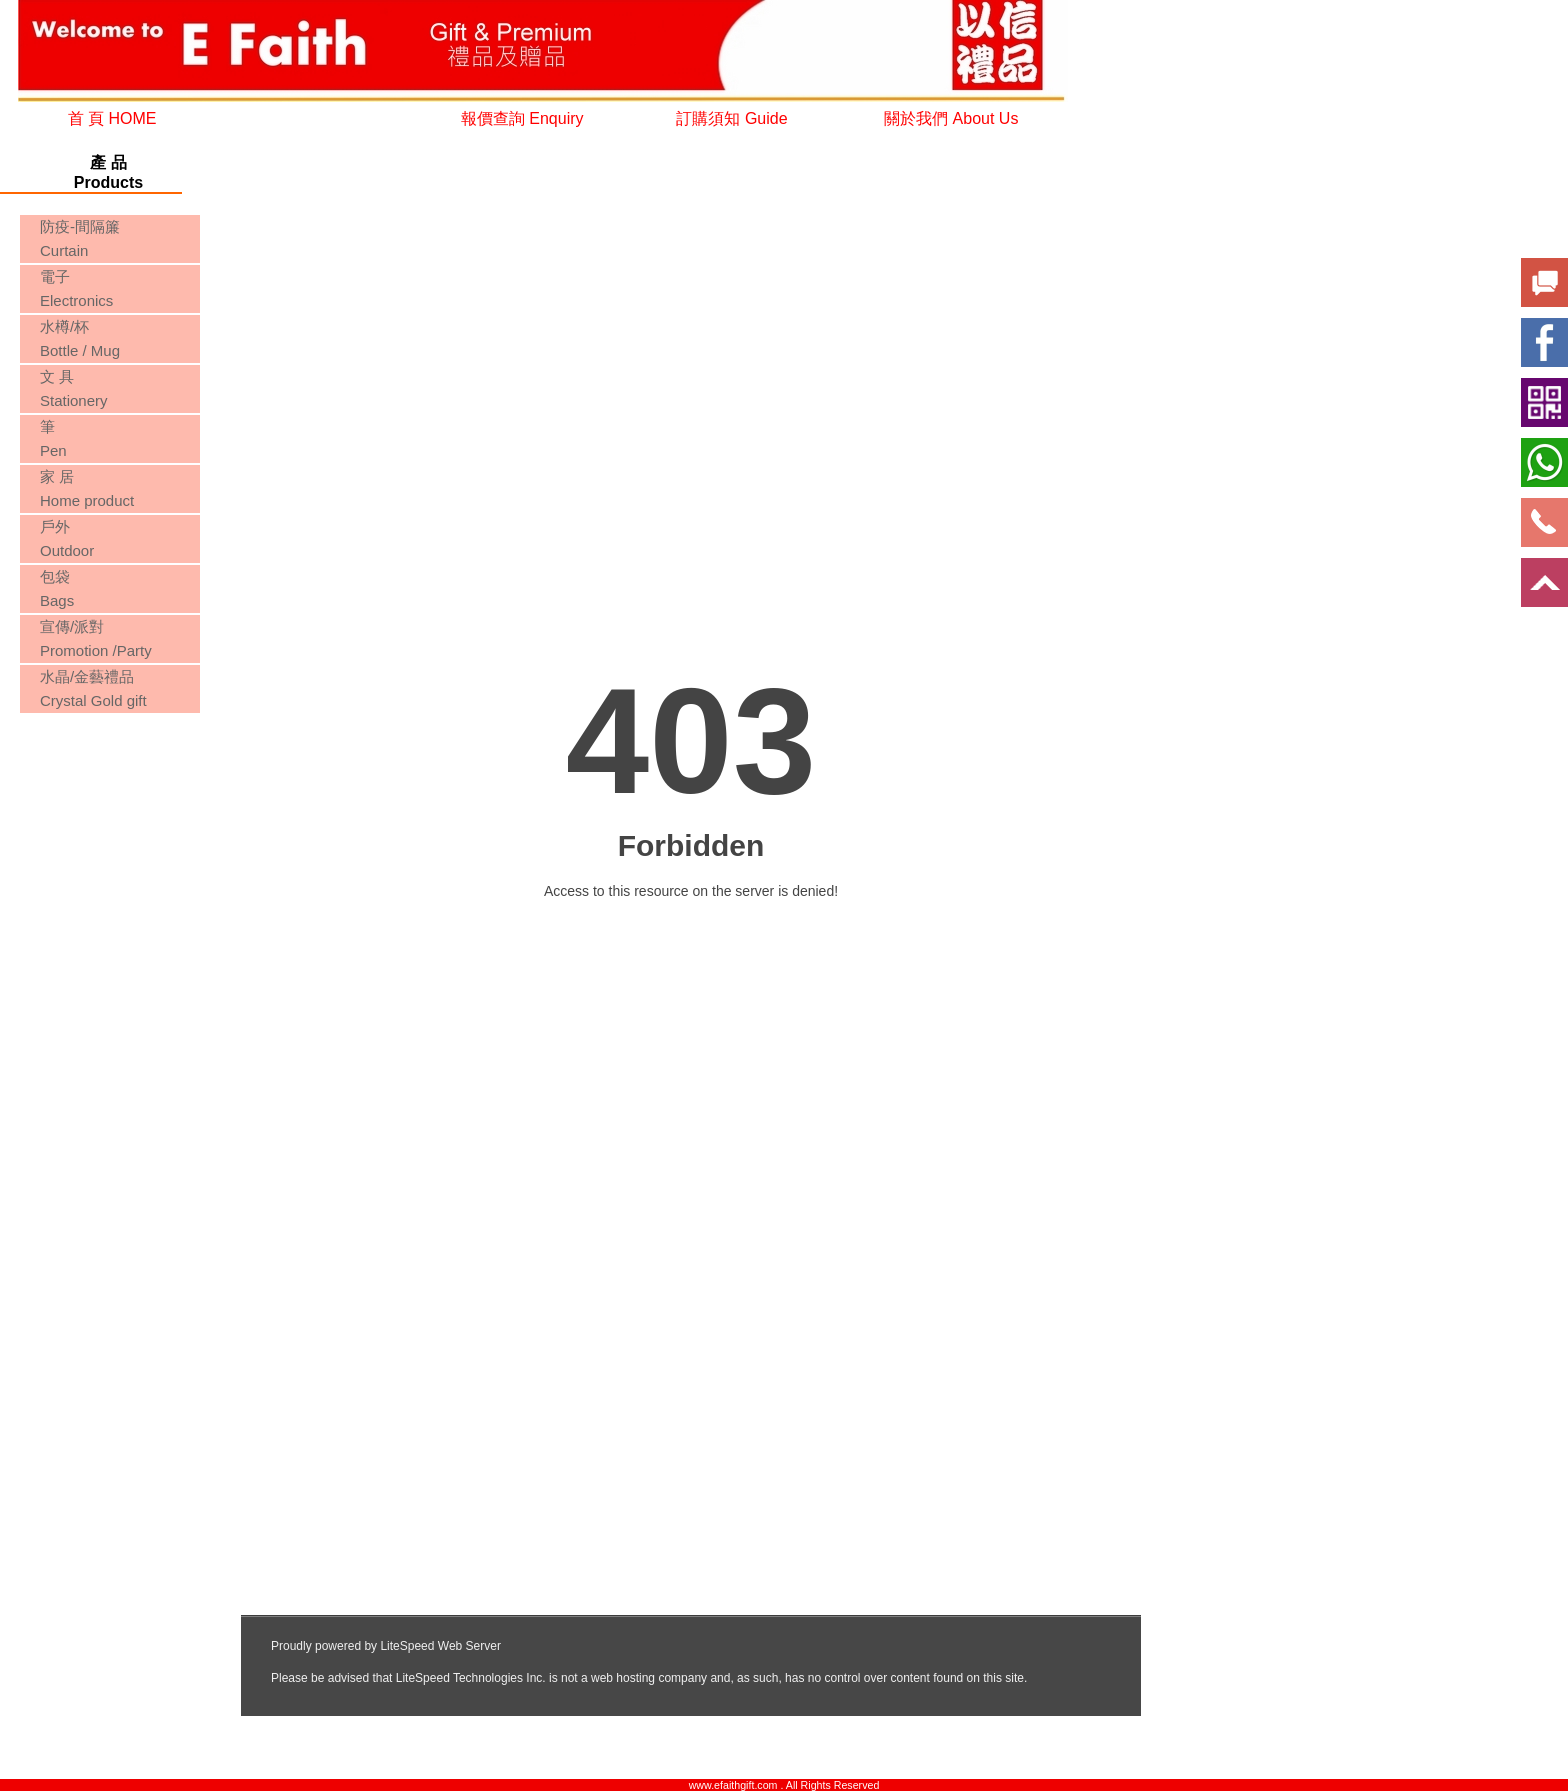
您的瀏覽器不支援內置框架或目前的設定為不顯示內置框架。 (108, 793)
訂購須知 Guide (731, 118)
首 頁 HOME (112, 118)
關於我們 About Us (951, 118)
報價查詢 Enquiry (522, 118)
